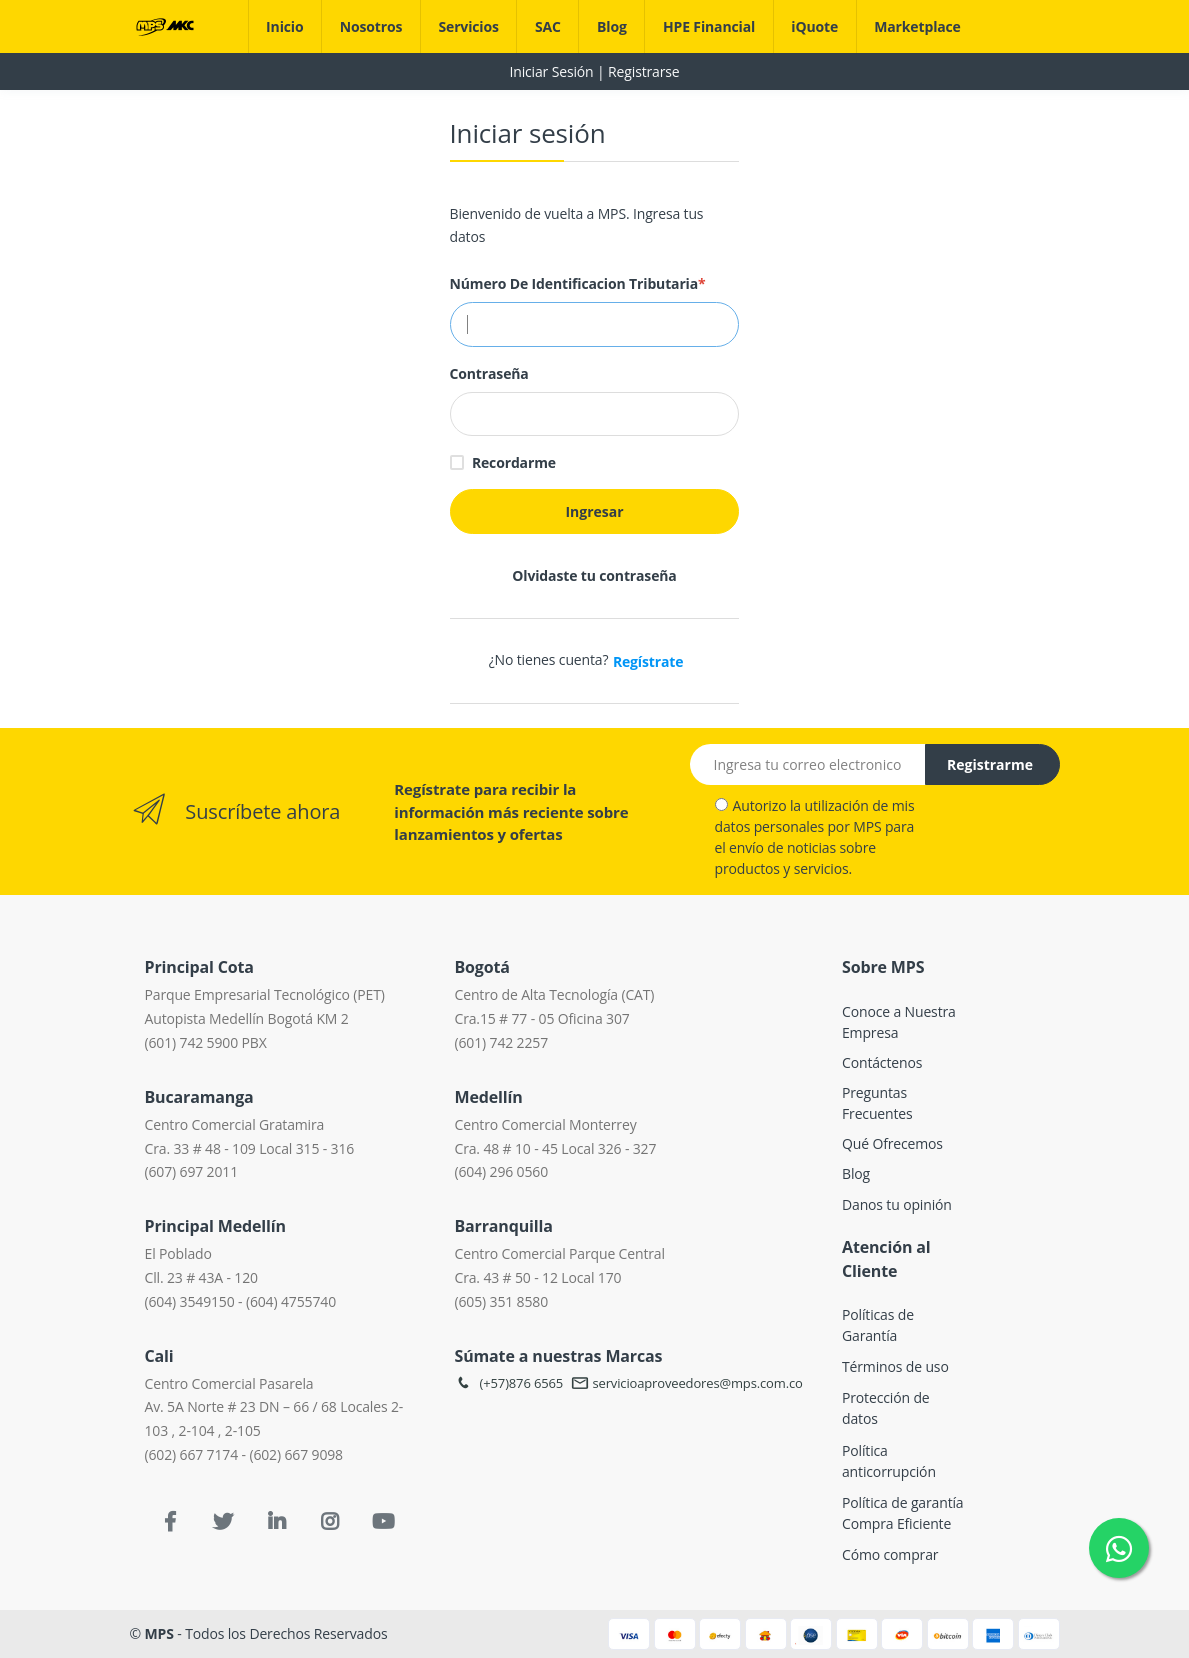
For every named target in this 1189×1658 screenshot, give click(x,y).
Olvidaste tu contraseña (594, 575)
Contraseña (489, 373)
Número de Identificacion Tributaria (578, 283)
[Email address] (808, 764)
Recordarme (514, 462)
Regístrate (648, 661)
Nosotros (371, 26)
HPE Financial (709, 26)
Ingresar (594, 511)
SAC (548, 26)
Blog (612, 26)
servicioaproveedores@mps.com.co (687, 1383)
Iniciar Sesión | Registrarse (594, 71)
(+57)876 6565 (508, 1383)
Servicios (468, 26)
